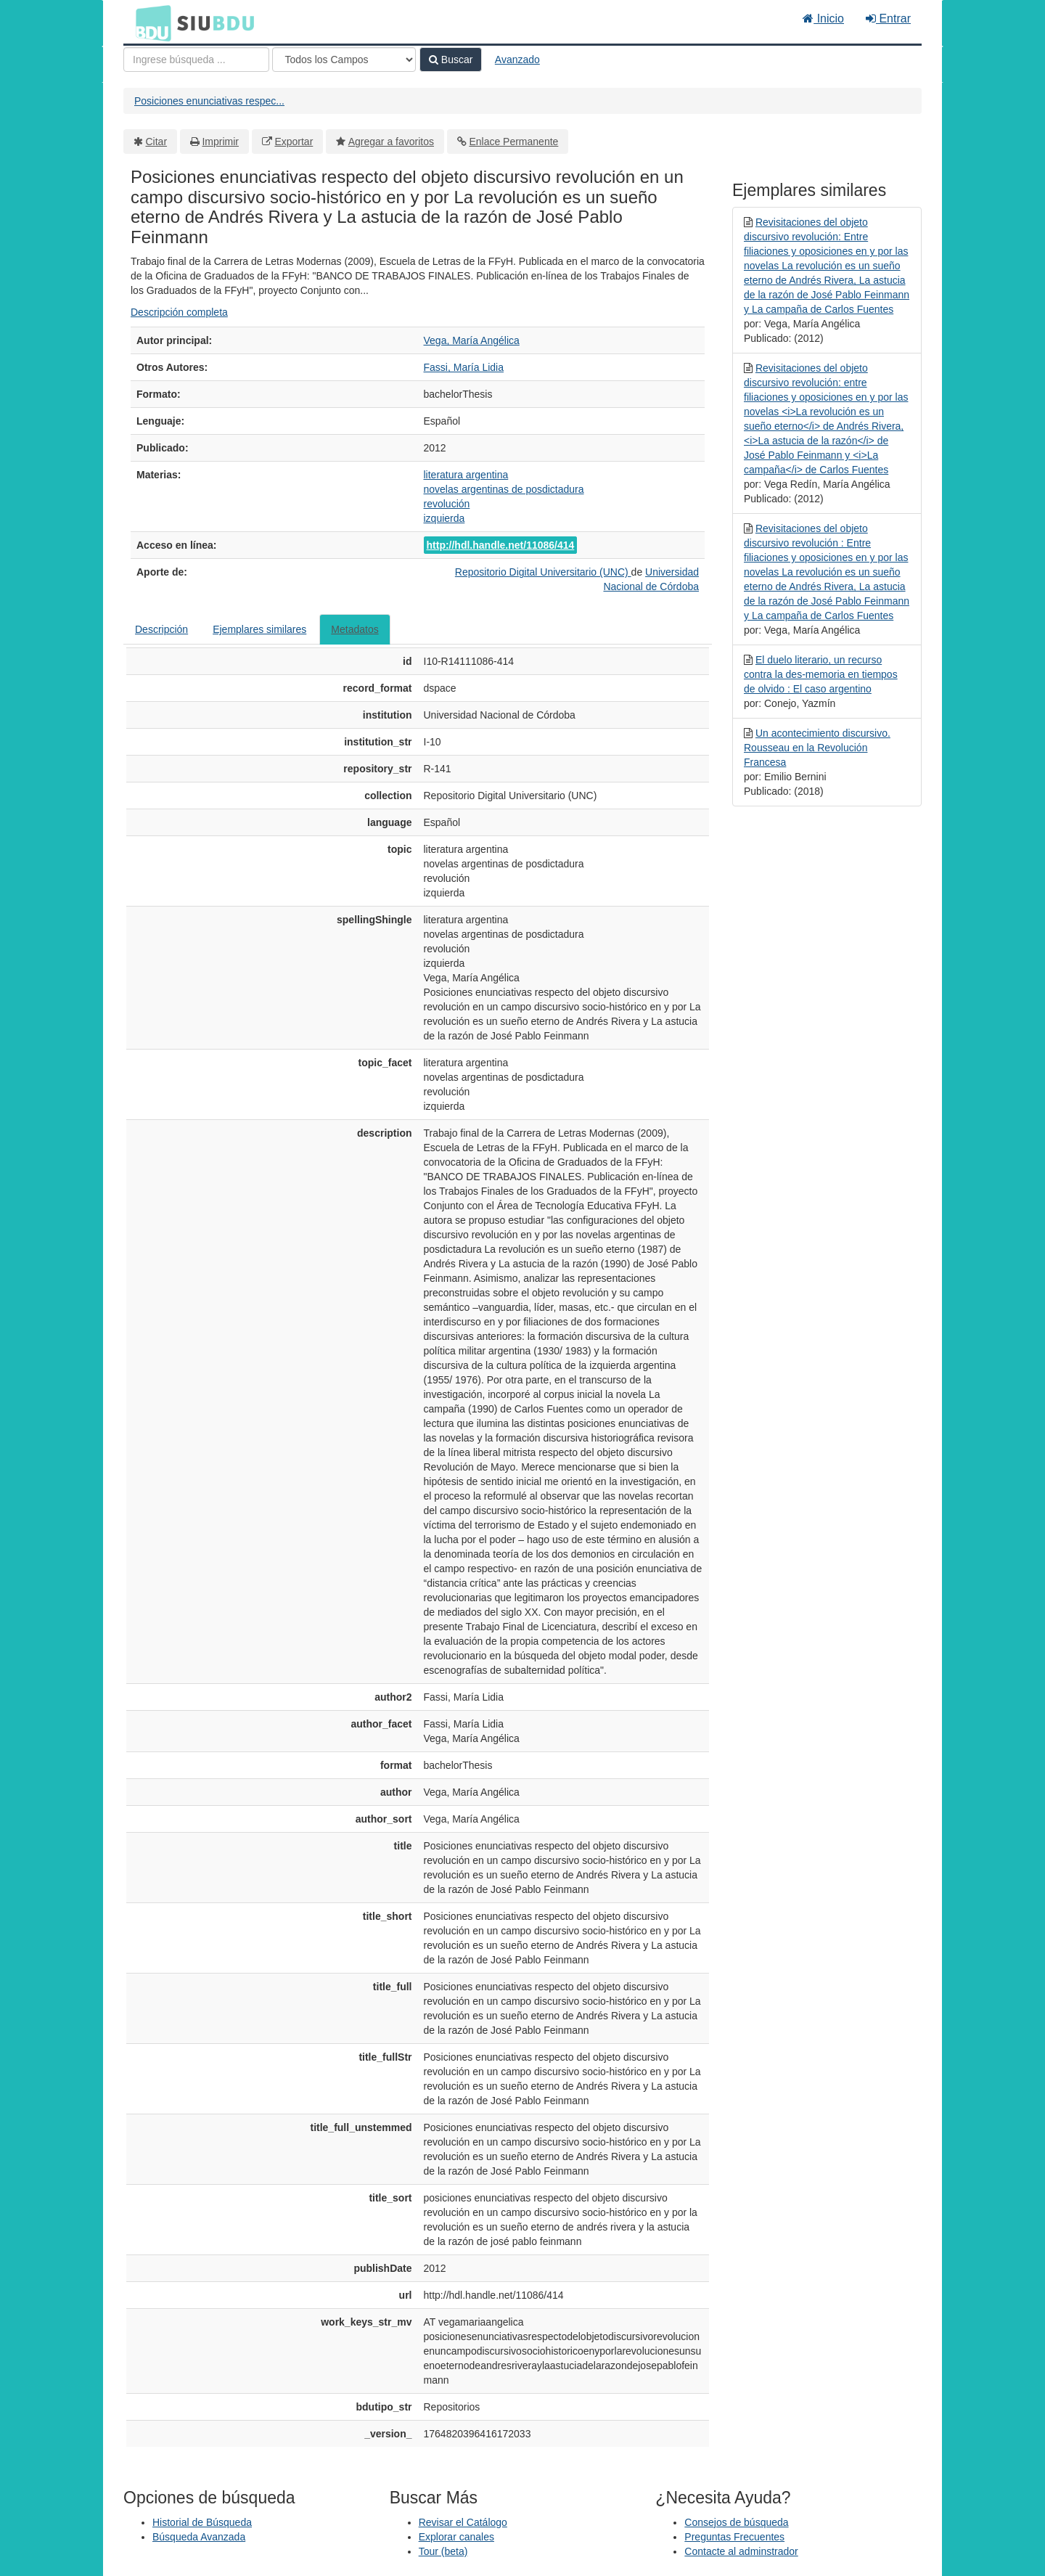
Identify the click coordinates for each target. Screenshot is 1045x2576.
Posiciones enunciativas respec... (209, 101)
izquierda (444, 518)
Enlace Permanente (513, 141)
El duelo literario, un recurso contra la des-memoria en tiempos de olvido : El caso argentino (821, 674)
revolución (447, 504)
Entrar (888, 18)
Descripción (161, 629)
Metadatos (354, 629)
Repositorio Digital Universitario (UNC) (543, 572)
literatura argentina (466, 475)
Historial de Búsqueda (202, 2522)
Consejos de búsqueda (736, 2522)
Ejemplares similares (259, 629)
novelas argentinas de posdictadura (504, 489)
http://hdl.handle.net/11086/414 (501, 545)
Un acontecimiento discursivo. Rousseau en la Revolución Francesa (817, 747)
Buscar (450, 59)
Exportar (293, 141)
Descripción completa (179, 312)
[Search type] (344, 59)
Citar (157, 141)
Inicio (823, 18)
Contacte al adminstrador (741, 2551)
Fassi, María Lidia (464, 367)
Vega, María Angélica (472, 340)
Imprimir (220, 141)
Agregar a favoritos (391, 141)
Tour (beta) (443, 2551)
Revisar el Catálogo (463, 2522)
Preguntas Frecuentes (734, 2537)
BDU (149, 22)
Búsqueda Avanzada (198, 2537)
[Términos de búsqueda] (196, 59)
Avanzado (517, 59)
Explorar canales (456, 2537)
